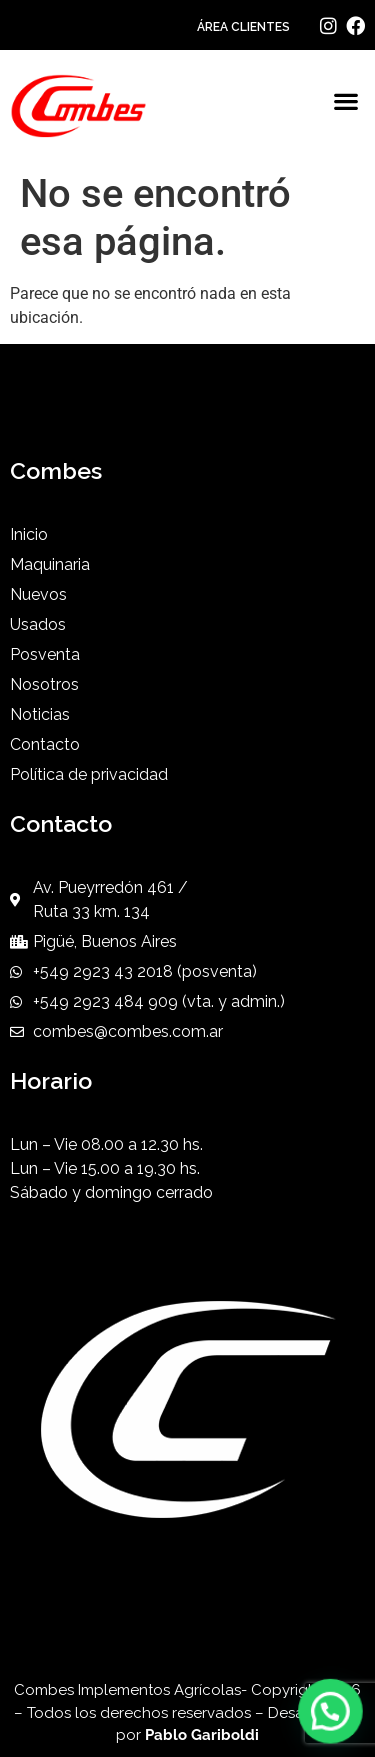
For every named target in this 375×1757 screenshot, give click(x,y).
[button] (345, 101)
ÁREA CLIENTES (243, 27)
